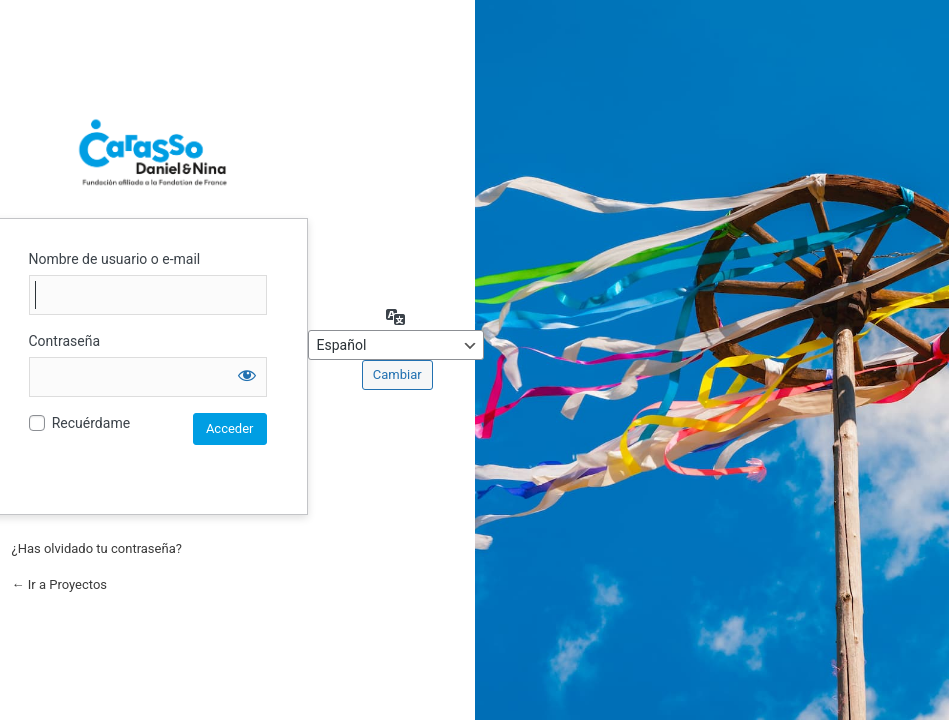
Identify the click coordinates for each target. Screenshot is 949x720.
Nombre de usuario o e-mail (115, 259)
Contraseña (65, 341)
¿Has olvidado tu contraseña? (97, 548)
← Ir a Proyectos (60, 584)
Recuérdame (91, 423)
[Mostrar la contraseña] (247, 375)
